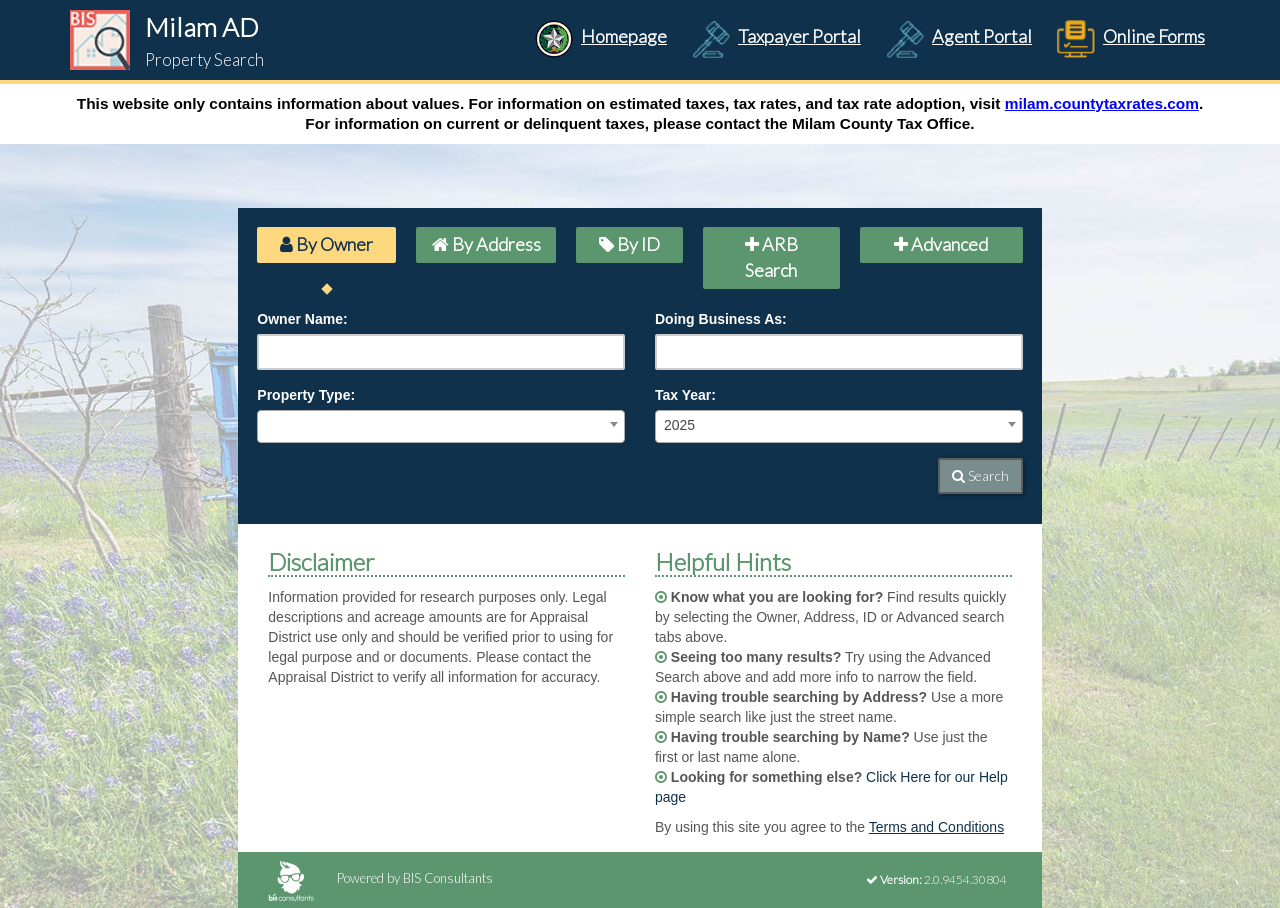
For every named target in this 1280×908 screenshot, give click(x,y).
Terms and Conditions (936, 827)
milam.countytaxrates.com (1102, 103)
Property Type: (306, 395)
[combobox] (441, 426)
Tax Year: (685, 395)
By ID (629, 244)
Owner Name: (302, 319)
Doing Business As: (721, 319)
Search (980, 475)
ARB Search (771, 257)
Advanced (941, 244)
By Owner (326, 244)
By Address (486, 244)
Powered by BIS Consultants (380, 878)
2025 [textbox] (679, 425)
